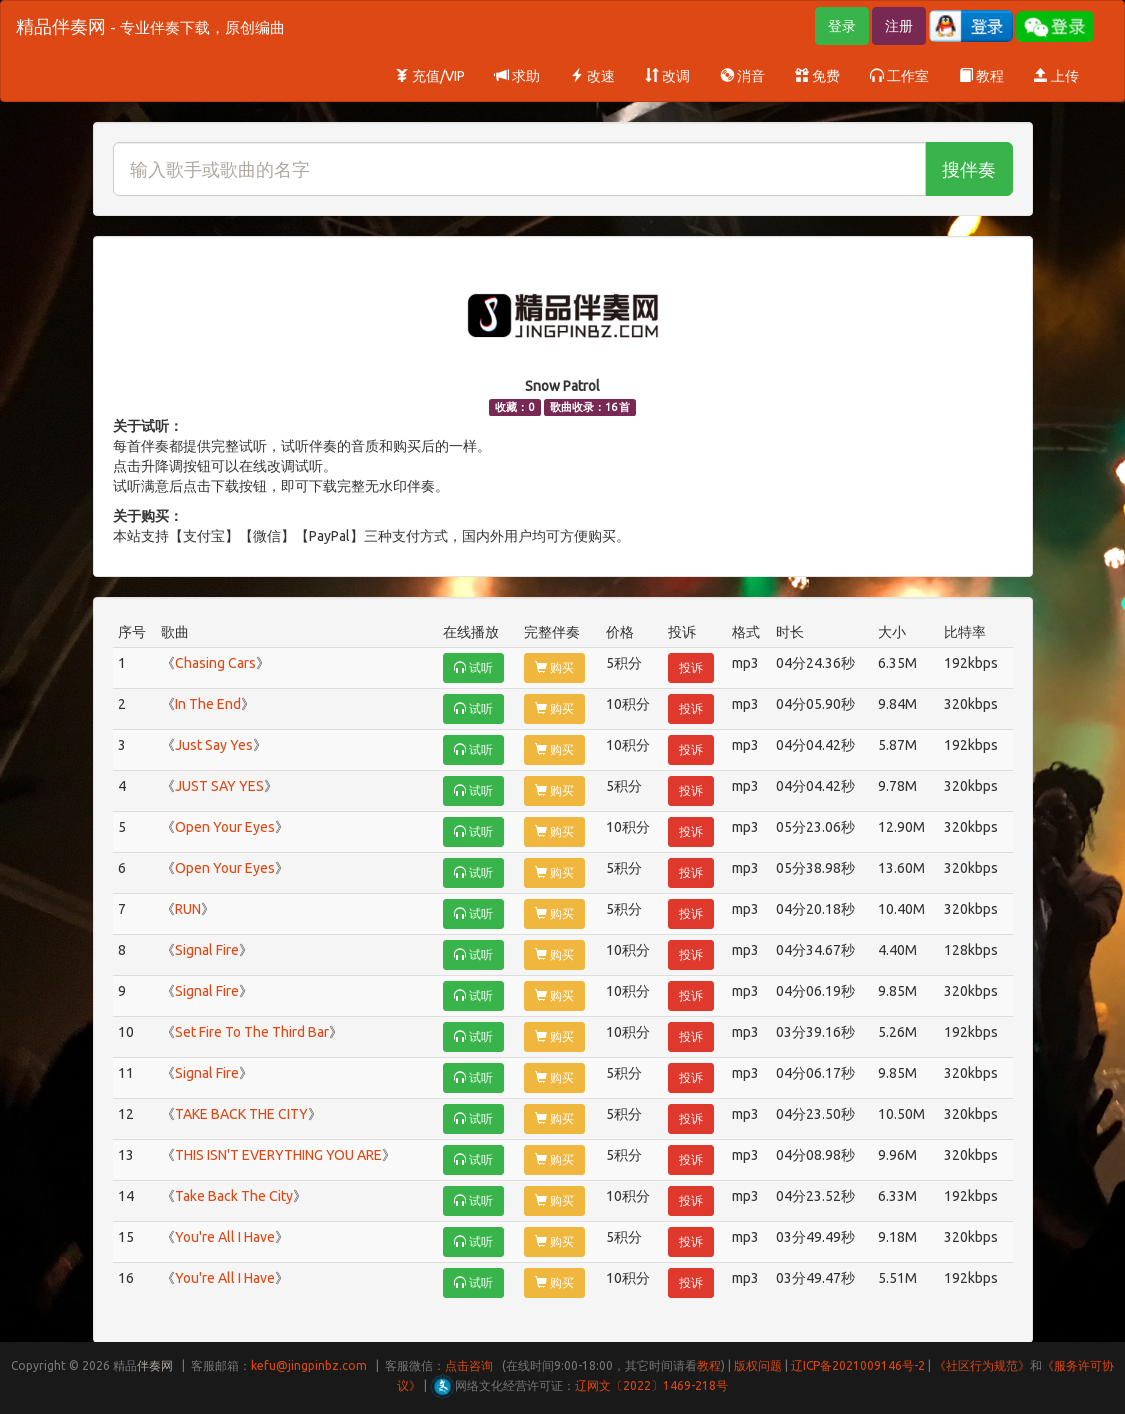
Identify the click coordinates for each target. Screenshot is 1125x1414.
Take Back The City (234, 1196)
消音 (742, 76)
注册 (899, 26)
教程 (981, 76)
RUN (188, 909)
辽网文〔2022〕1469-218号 (651, 1385)
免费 (817, 76)
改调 (667, 76)
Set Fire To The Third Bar (252, 1032)
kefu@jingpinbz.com (309, 1365)
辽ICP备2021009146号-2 (858, 1365)
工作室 (899, 76)
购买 (554, 667)
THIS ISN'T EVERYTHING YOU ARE (278, 1155)
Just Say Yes (214, 745)
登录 (842, 26)
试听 (473, 667)
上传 (1056, 76)
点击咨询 (469, 1365)
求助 (517, 76)
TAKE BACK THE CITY (241, 1114)
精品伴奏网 (150, 26)
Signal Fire (207, 950)
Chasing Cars (215, 663)
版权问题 (758, 1365)
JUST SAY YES (219, 786)
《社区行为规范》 (982, 1365)
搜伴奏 (969, 169)
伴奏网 (155, 1365)
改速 (592, 76)
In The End (208, 704)
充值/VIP (430, 76)
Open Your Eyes (225, 827)
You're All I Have (225, 1237)
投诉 (691, 667)
